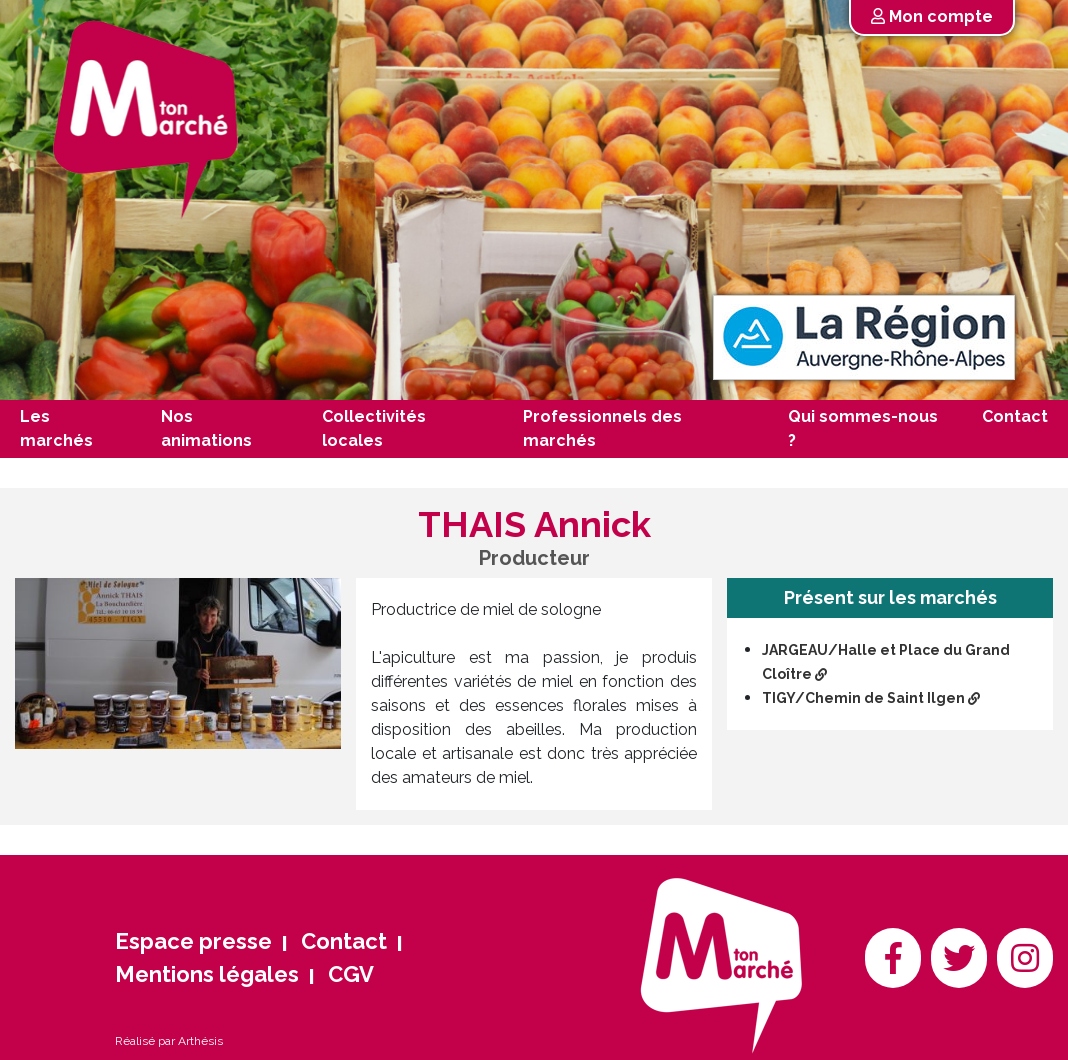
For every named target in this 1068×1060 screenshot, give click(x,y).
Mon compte (932, 16)
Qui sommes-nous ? (863, 428)
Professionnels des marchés (602, 428)
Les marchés (56, 428)
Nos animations (206, 428)
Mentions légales (207, 974)
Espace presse (193, 941)
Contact (1015, 416)
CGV (351, 974)
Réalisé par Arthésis (169, 1041)
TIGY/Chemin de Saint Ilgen (871, 698)
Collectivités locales (374, 428)
